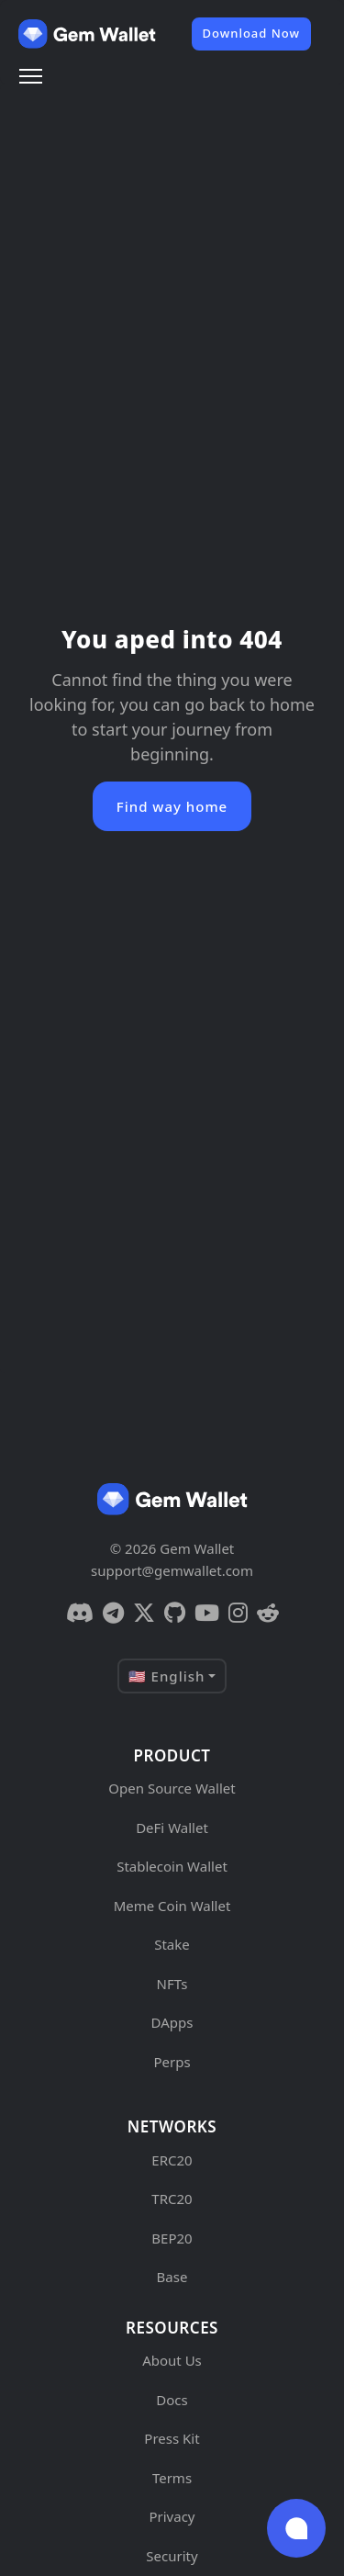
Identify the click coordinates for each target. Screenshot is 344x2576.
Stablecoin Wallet (172, 1866)
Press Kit (171, 2438)
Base (172, 2276)
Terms (172, 2478)
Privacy (171, 2516)
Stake (172, 1944)
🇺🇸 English (166, 1676)
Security (171, 2556)
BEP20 (171, 2238)
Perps (171, 2062)
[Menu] (30, 76)
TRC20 (171, 2198)
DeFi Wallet (172, 1827)
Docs (171, 2399)
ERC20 (171, 2160)
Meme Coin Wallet (172, 1905)
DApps (172, 2022)
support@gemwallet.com (172, 1570)
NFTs (172, 1983)
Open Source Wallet (171, 1788)
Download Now (251, 33)
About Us (172, 2360)
